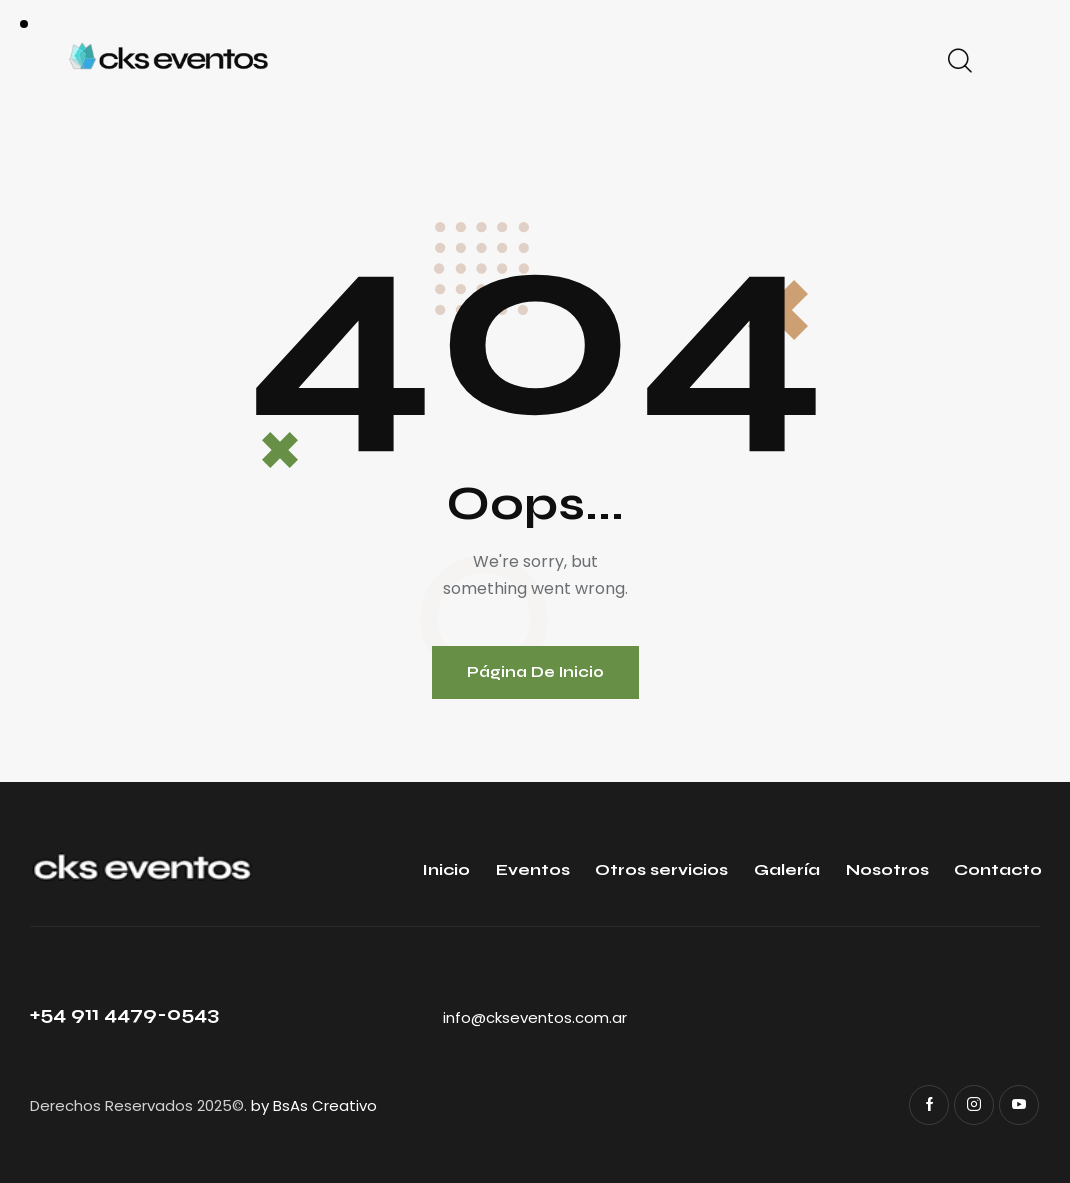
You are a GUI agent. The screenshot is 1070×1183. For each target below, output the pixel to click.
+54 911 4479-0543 (124, 1013)
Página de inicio (535, 672)
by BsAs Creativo (314, 1105)
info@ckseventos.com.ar (535, 1017)
